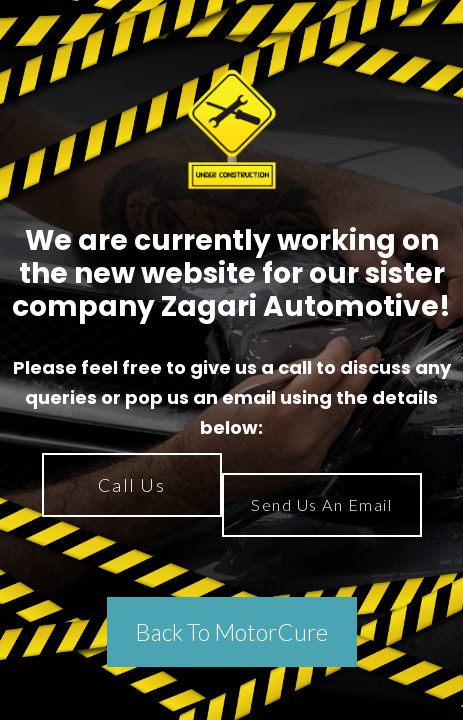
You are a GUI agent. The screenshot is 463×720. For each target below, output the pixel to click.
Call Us (132, 485)
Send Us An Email (321, 504)
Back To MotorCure (231, 632)
